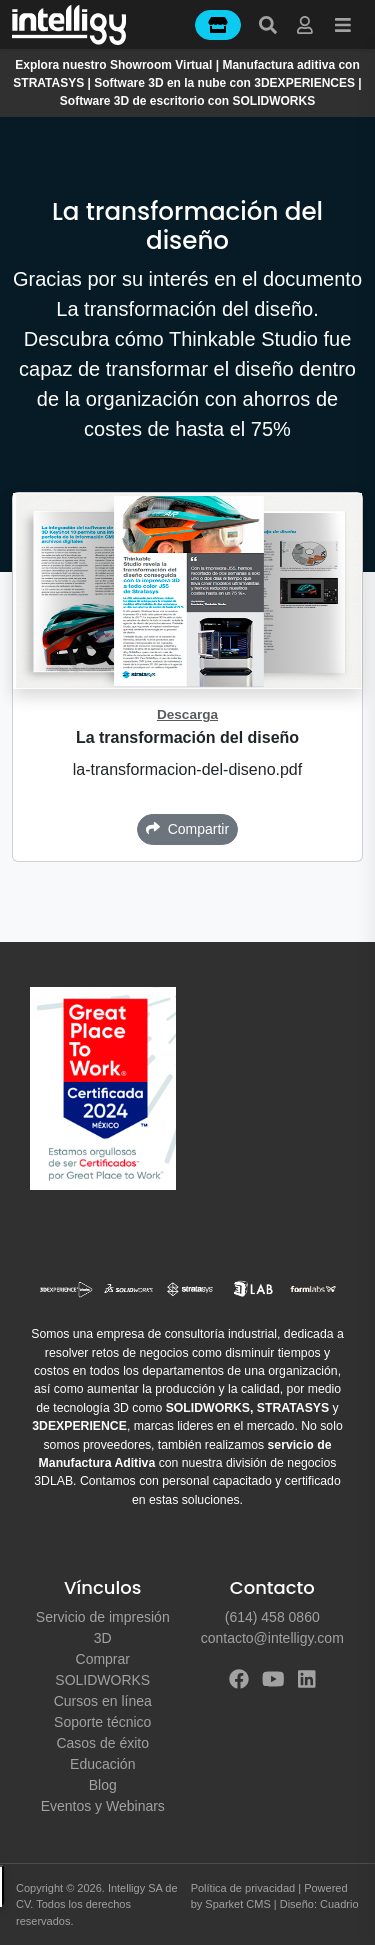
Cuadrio (339, 1904)
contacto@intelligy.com (272, 1638)
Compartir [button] (187, 829)
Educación (102, 1764)
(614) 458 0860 (272, 1617)
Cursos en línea (103, 1701)
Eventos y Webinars (103, 1806)
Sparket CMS (237, 1904)
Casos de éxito (102, 1743)
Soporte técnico (102, 1722)
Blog (103, 1785)
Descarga (187, 714)
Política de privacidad (243, 1888)
